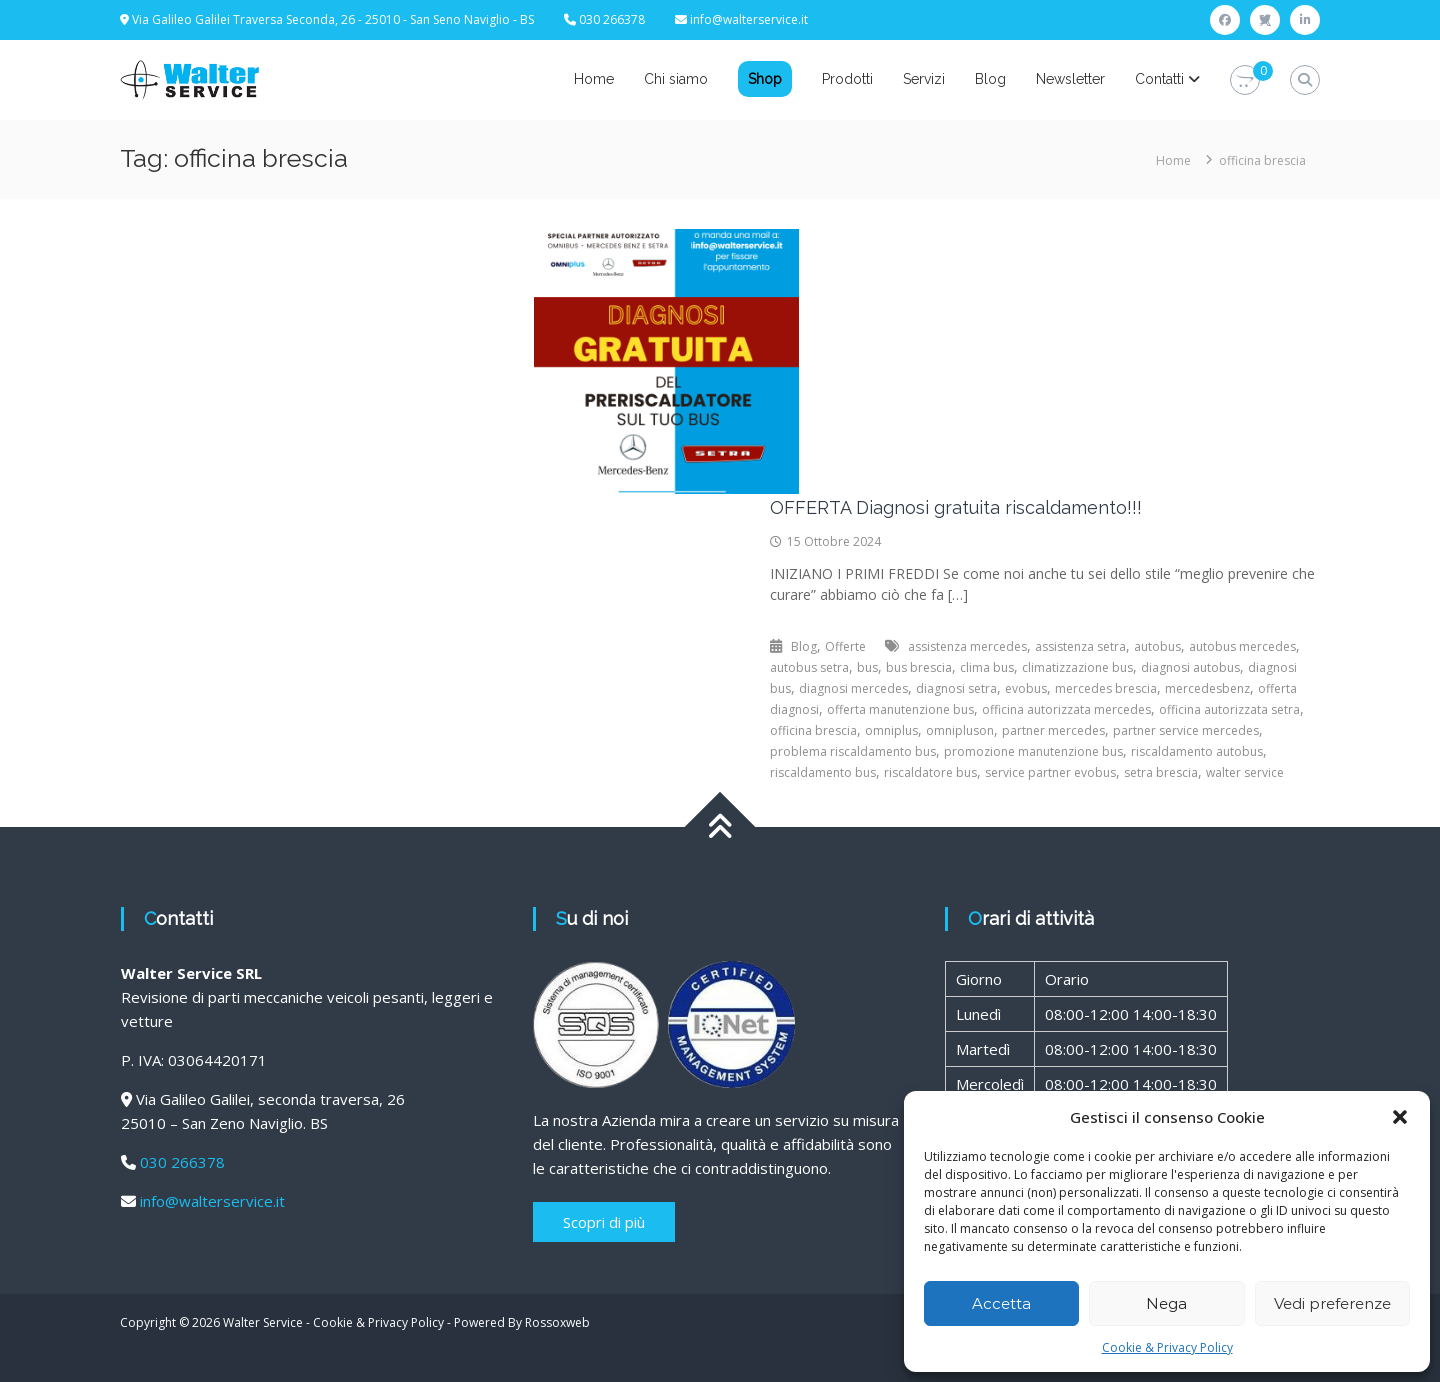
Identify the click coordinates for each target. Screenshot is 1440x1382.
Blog (990, 79)
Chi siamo (676, 79)
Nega (1166, 1303)
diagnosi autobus (1190, 667)
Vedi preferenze (1332, 1303)
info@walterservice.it (749, 19)
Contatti (1159, 79)
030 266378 (182, 1162)
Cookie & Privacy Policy (1167, 1347)
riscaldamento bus (823, 772)
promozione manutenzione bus (1033, 751)
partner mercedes (1053, 730)
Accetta (1001, 1303)
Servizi (924, 79)
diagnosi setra (956, 688)
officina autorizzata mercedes (1066, 709)
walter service (1245, 772)
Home (594, 79)
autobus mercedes (1242, 646)
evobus (1026, 688)
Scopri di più (604, 1222)
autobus (1157, 646)
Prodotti (847, 79)
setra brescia (1161, 772)
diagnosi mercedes (853, 688)
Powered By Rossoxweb (522, 1322)
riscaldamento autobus (1197, 751)
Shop (765, 79)
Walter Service (263, 1322)
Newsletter (1070, 79)
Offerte (845, 646)
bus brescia (919, 667)
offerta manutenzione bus (900, 709)
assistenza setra (1080, 646)
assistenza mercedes (967, 646)
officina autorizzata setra (1229, 709)
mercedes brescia (1106, 688)
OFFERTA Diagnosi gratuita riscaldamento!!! (956, 507)
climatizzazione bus (1077, 667)
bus (867, 667)
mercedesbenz (1207, 688)
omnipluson (960, 730)
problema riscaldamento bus (853, 751)
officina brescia (813, 730)
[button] (1400, 1117)
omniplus (891, 730)
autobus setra (809, 667)
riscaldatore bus (930, 772)
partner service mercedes (1186, 730)
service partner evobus (1050, 772)
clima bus (987, 667)
